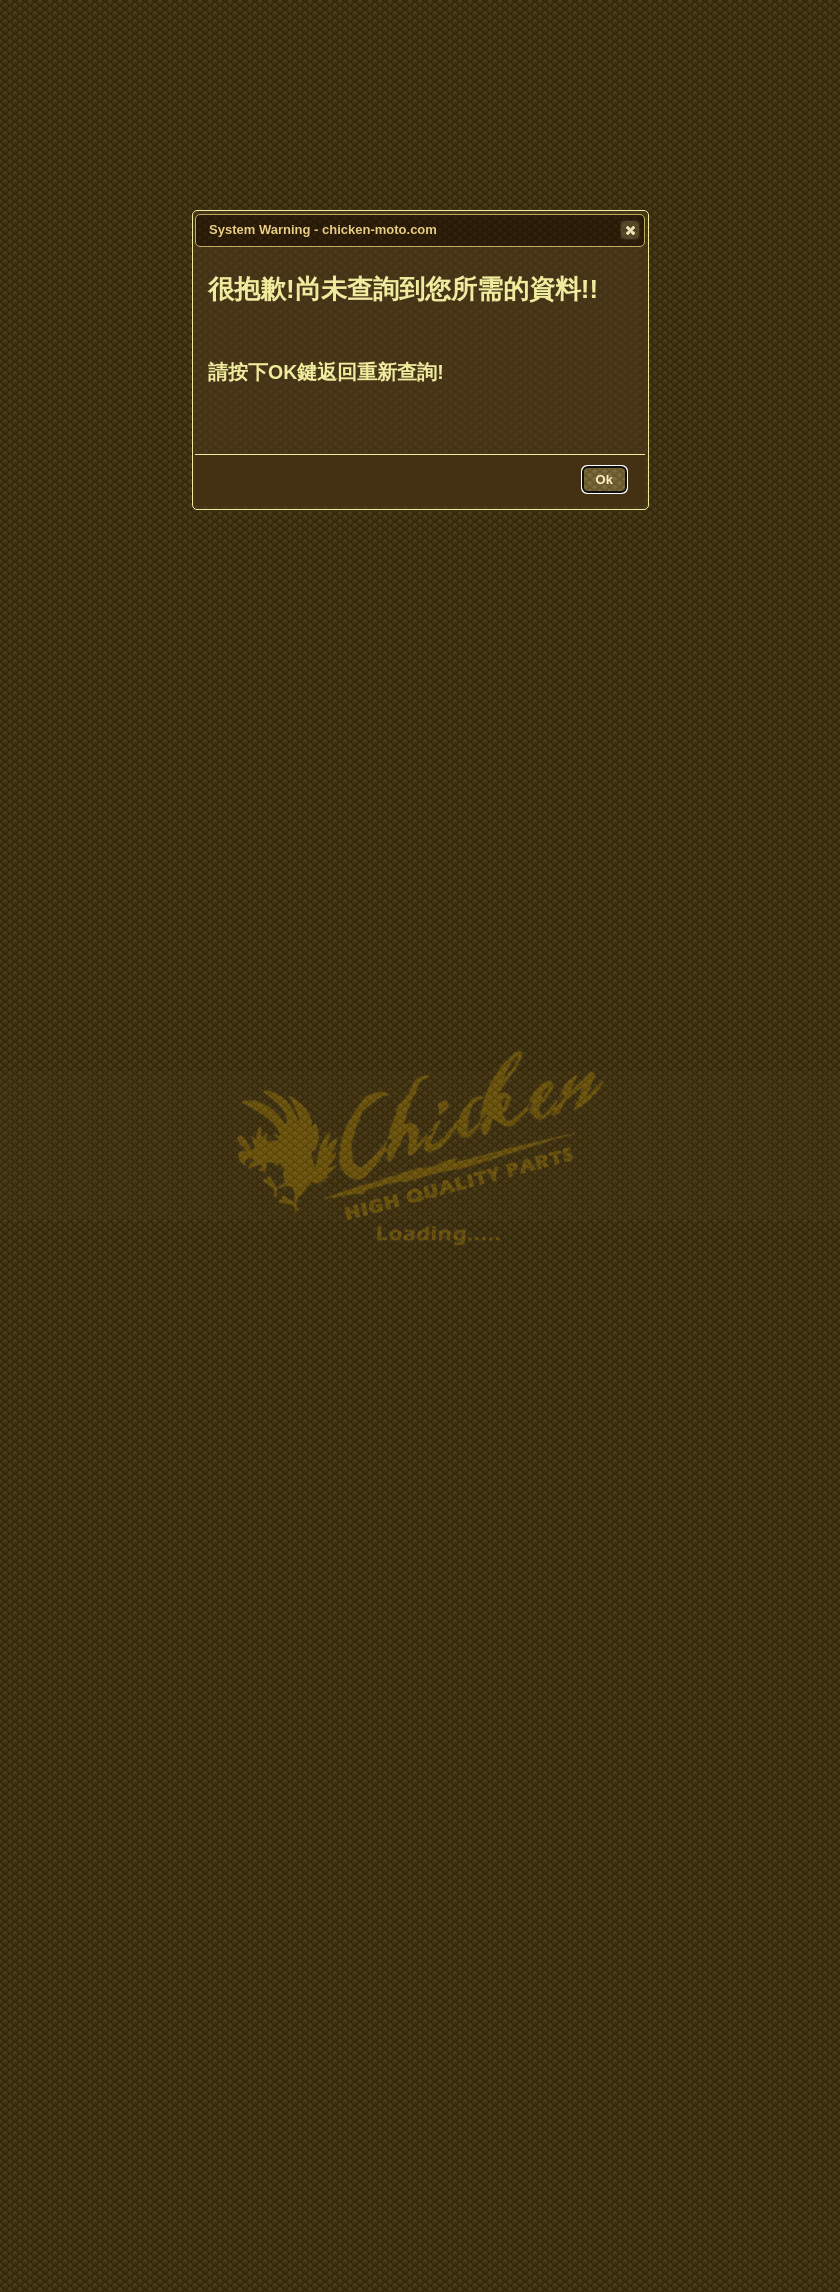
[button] (630, 230)
